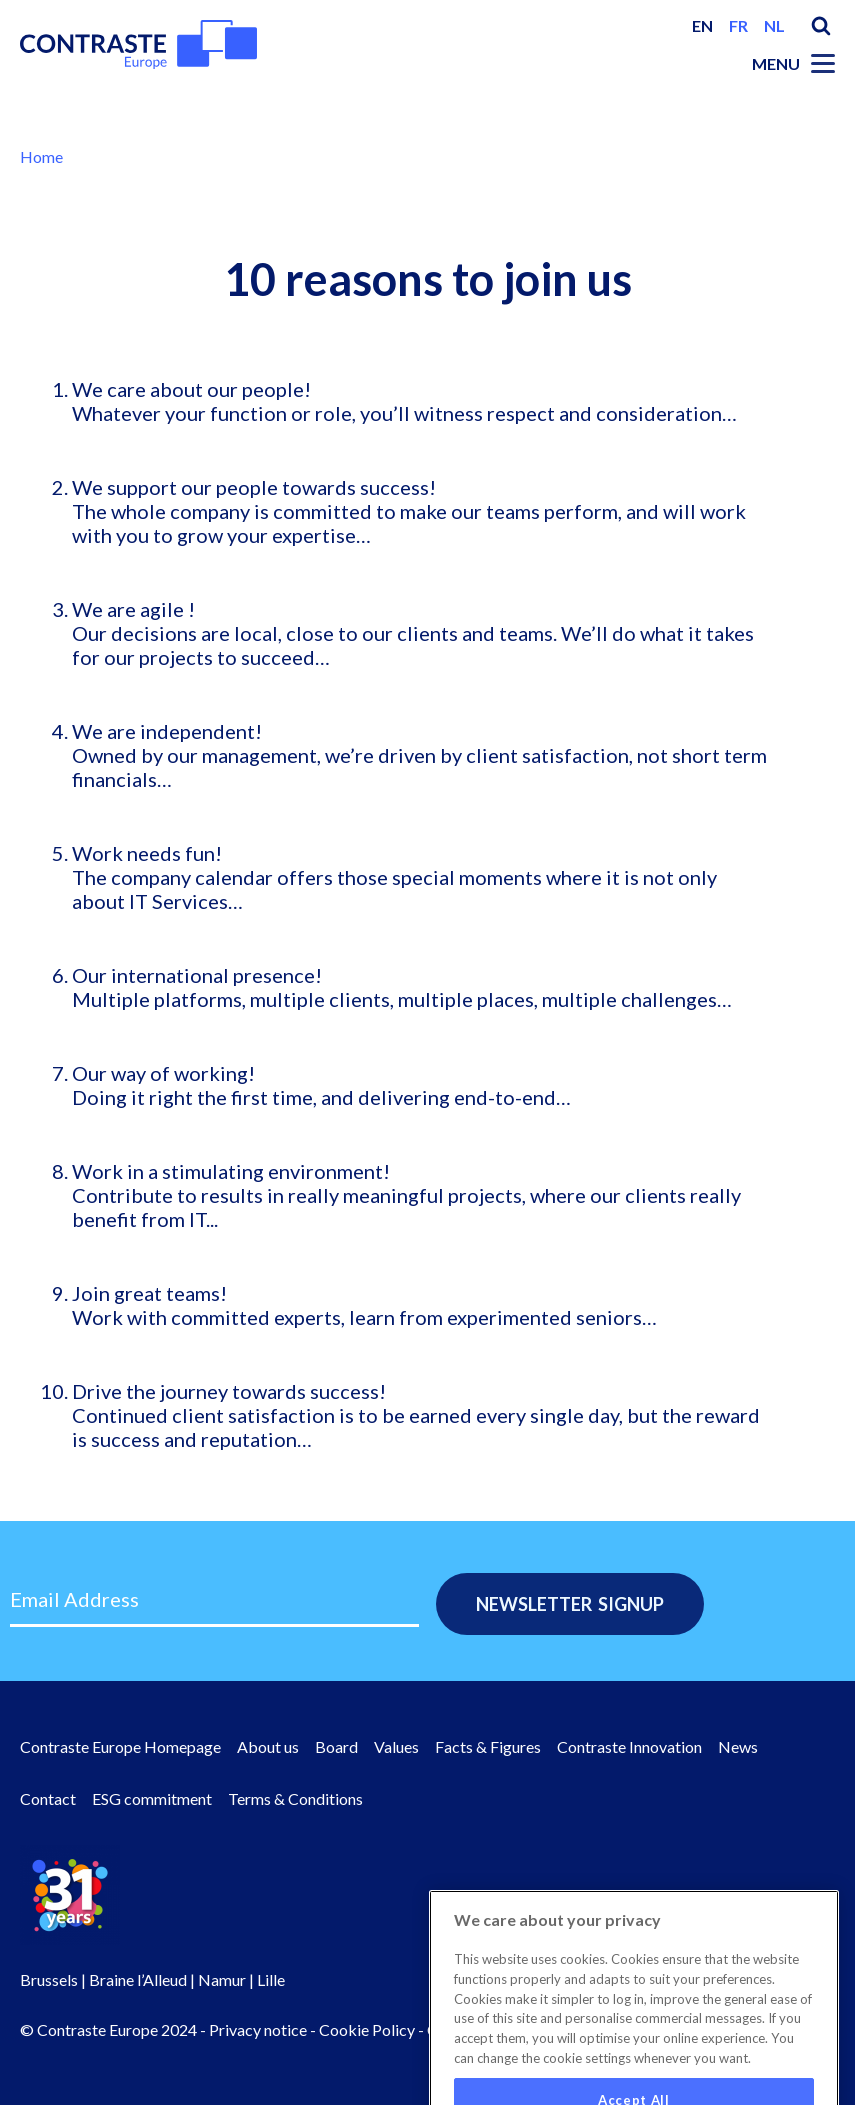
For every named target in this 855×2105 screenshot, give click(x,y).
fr (738, 25)
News (738, 1746)
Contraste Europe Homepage (120, 1746)
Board (336, 1746)
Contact (48, 1798)
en (702, 25)
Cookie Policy (367, 2029)
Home (41, 156)
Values (396, 1746)
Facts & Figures (488, 1746)
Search (821, 26)
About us (268, 1746)
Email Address (74, 1599)
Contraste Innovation (629, 1746)
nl (774, 25)
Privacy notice (258, 2029)
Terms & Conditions (295, 1798)
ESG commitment (152, 1798)
